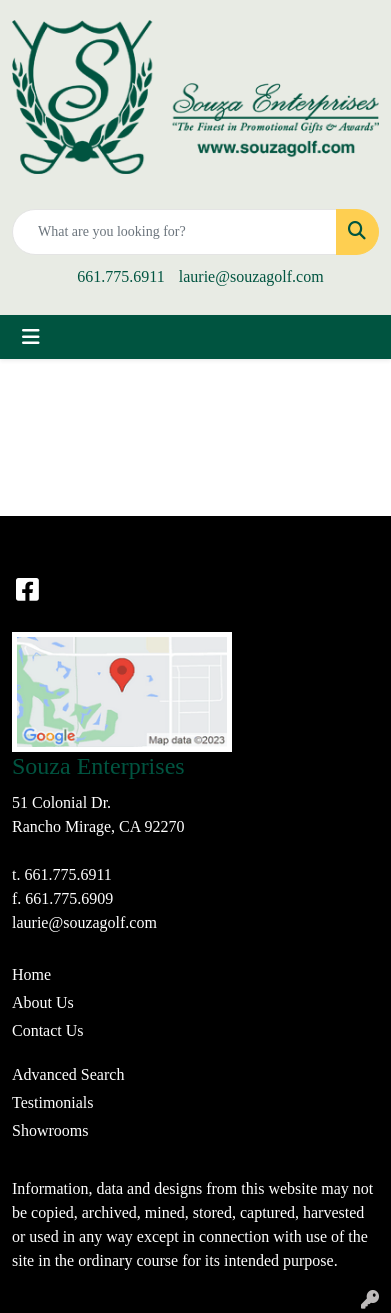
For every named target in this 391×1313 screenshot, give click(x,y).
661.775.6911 (120, 276)
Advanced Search (68, 1074)
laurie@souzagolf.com (251, 276)
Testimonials (53, 1102)
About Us (43, 1002)
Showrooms (50, 1130)
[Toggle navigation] (31, 337)
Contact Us (48, 1030)
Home (31, 974)
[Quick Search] (174, 232)
